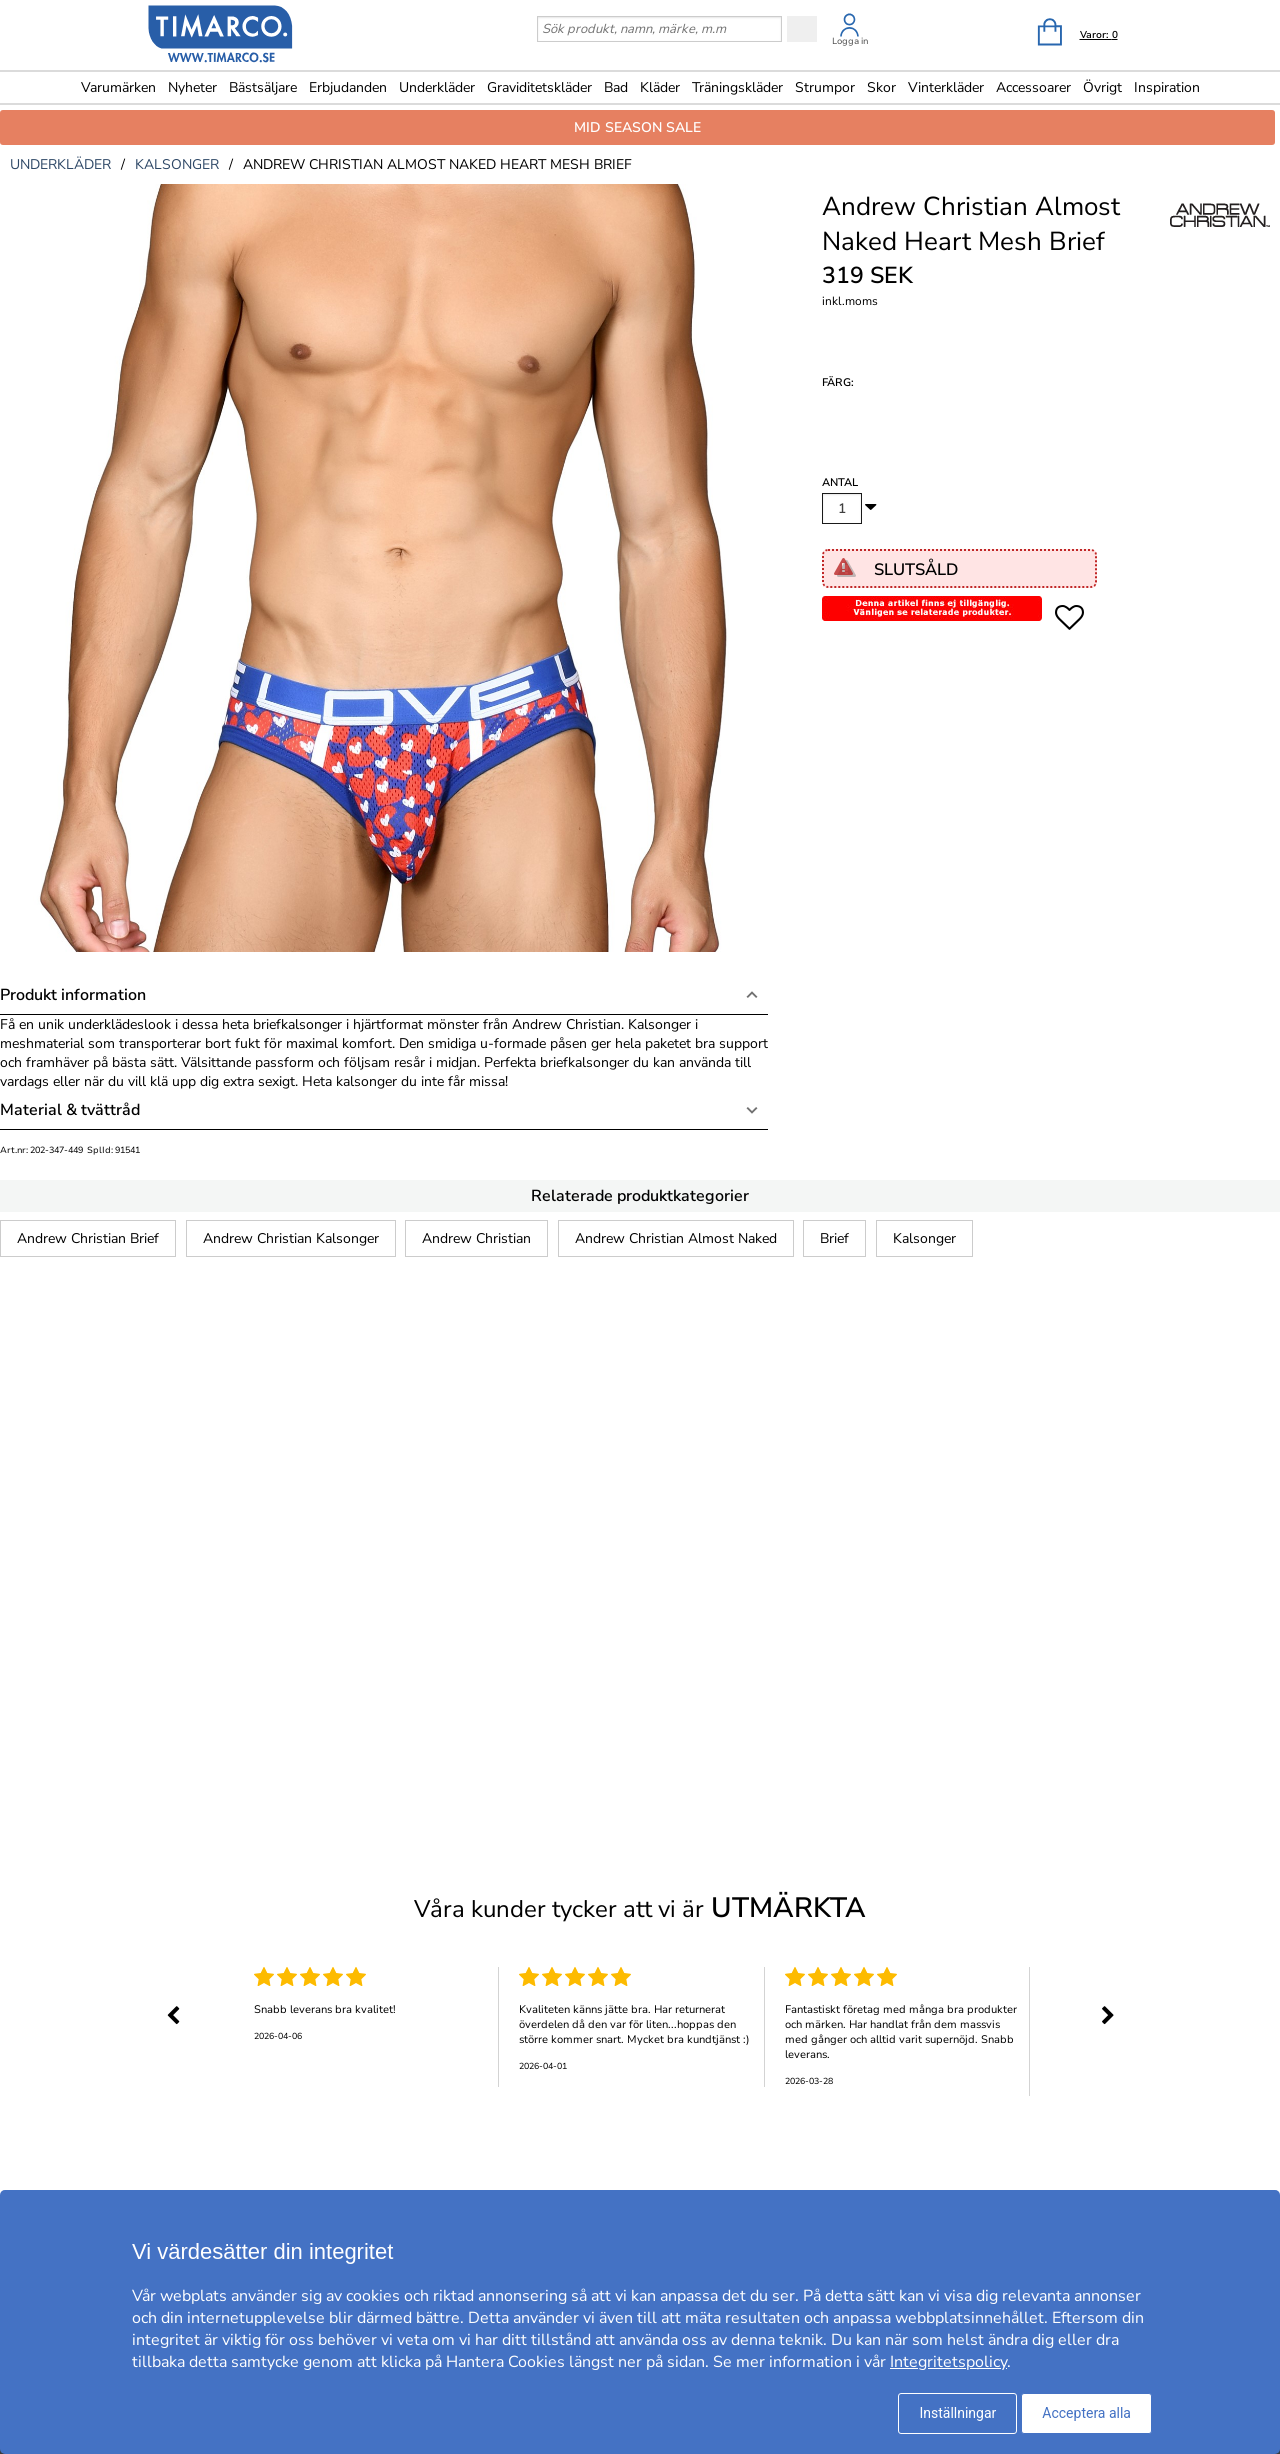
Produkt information (73, 995)
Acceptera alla (1086, 2413)
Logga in (850, 41)
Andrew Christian (476, 1238)
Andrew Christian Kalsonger (291, 1238)
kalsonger (177, 164)
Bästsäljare (263, 87)
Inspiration (1167, 87)
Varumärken (118, 87)
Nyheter (192, 87)
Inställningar (957, 2413)
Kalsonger (924, 1238)
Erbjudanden (348, 87)
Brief (834, 1238)
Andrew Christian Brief (88, 1238)
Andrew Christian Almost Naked (676, 1238)
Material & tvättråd (70, 1110)
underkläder (60, 164)
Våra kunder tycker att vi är (640, 1908)
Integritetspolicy (948, 2362)
